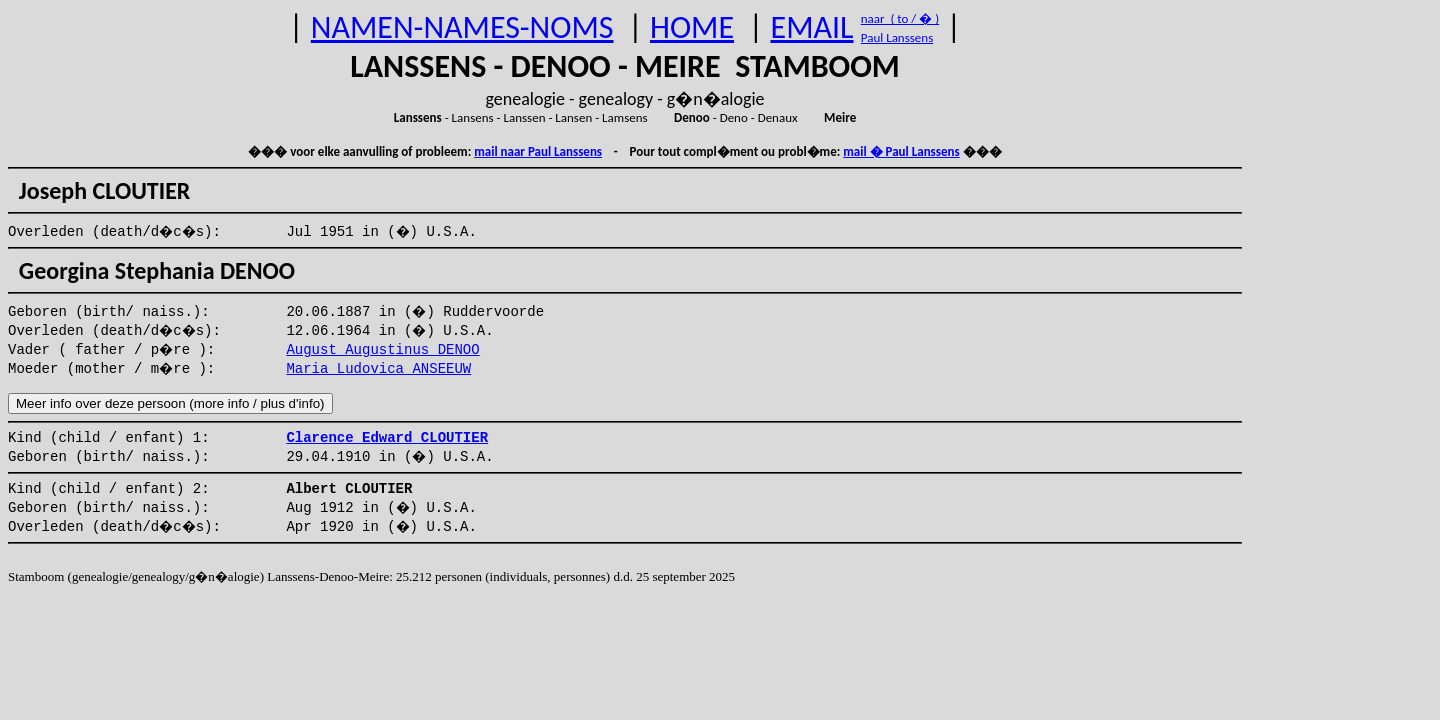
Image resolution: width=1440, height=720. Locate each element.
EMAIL (812, 27)
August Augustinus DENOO (382, 350)
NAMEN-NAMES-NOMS (462, 27)
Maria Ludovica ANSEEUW (378, 369)
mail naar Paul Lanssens (538, 151)
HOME (692, 27)
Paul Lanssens (897, 37)
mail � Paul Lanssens (901, 151)
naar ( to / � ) (900, 18)
